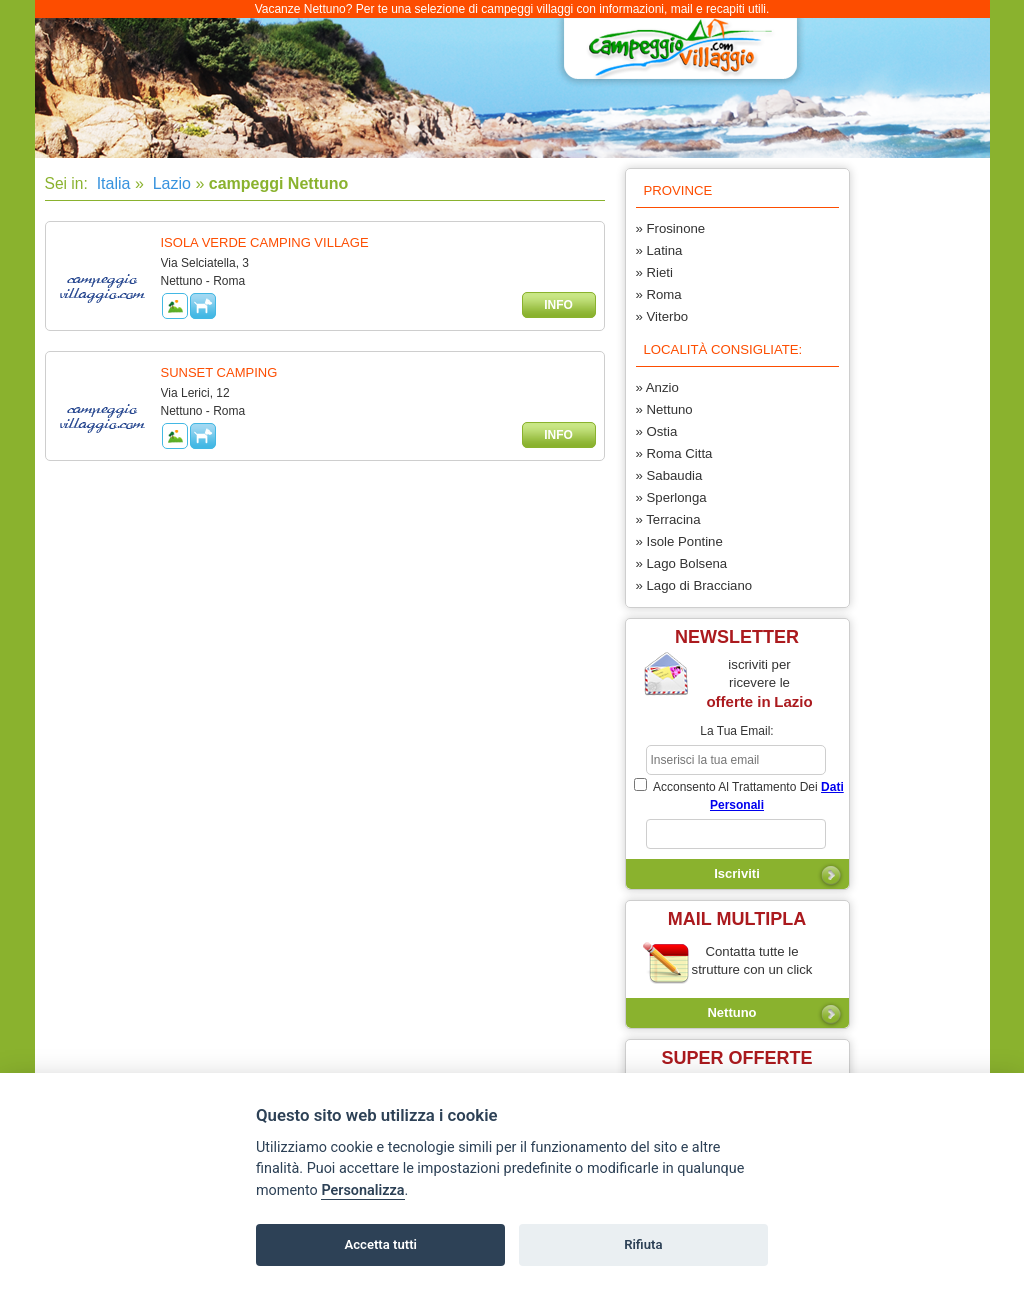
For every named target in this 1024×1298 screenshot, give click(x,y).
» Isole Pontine (679, 541)
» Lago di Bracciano (694, 585)
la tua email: (736, 731)
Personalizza (362, 1190)
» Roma (659, 294)
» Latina (659, 250)
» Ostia (657, 431)
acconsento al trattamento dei (738, 795)
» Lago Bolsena (682, 563)
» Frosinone (671, 228)
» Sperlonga (671, 497)
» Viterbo (662, 316)
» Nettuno (664, 409)
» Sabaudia (669, 475)
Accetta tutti (380, 1244)
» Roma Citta (674, 453)
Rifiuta (643, 1244)
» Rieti (654, 272)
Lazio (169, 183)
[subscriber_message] (736, 834)
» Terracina (668, 519)
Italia (111, 183)
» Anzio (657, 387)
